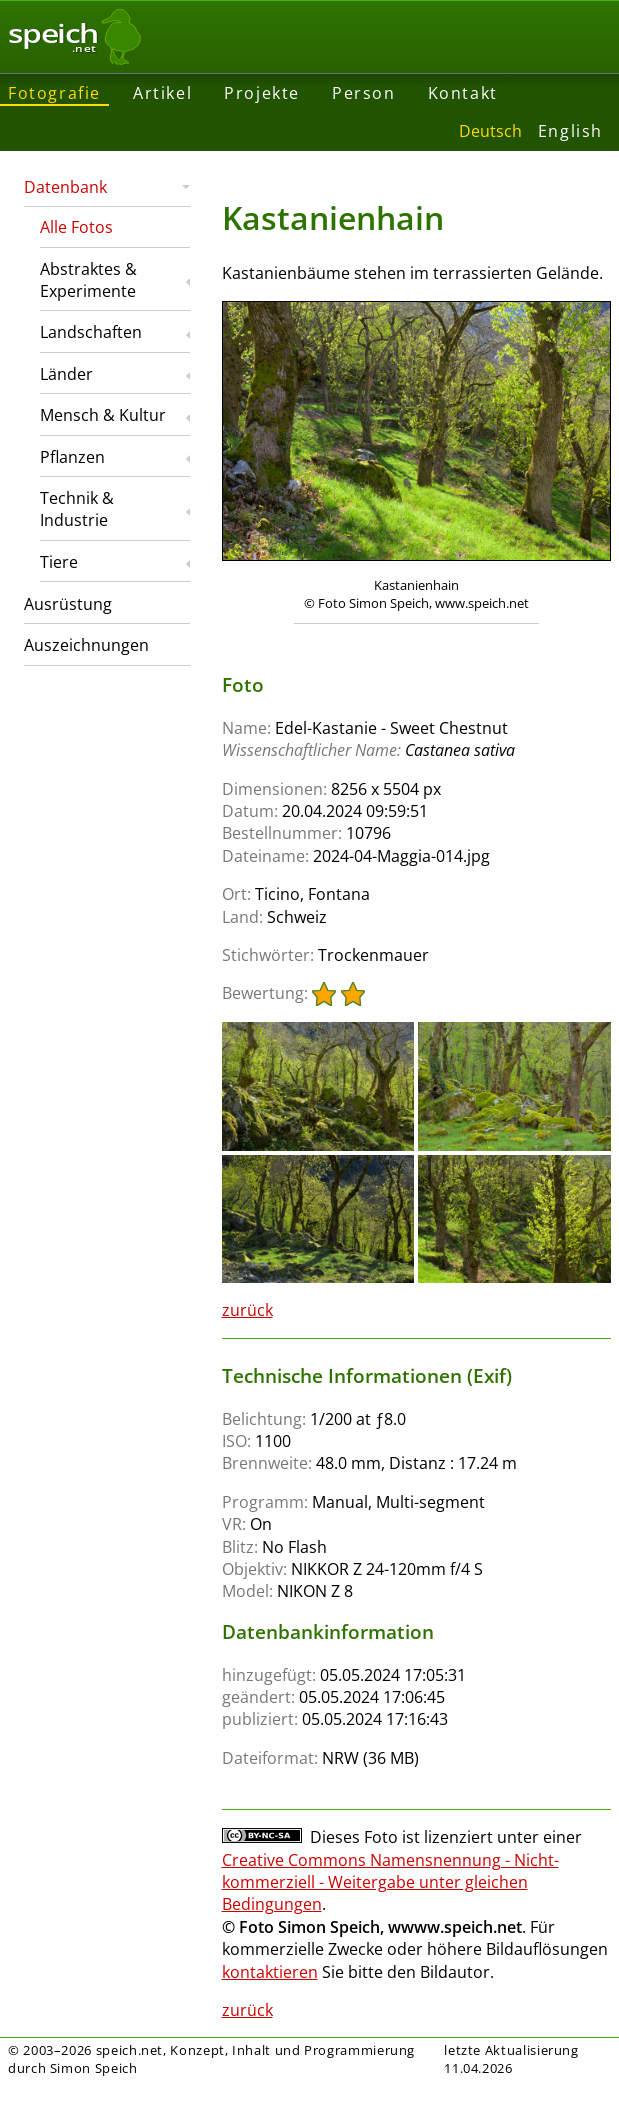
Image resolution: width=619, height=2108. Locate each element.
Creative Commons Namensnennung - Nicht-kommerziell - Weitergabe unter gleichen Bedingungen (390, 1882)
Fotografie (54, 93)
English (570, 131)
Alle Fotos (76, 227)
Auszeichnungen (86, 645)
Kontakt (463, 93)
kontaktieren (270, 1972)
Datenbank (65, 187)
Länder (66, 374)
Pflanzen (72, 457)
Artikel (162, 93)
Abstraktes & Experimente (88, 280)
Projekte (262, 93)
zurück (247, 1310)
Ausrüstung (68, 604)
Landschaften (91, 332)
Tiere (59, 562)
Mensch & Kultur (103, 415)
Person (364, 93)
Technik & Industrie (77, 509)
